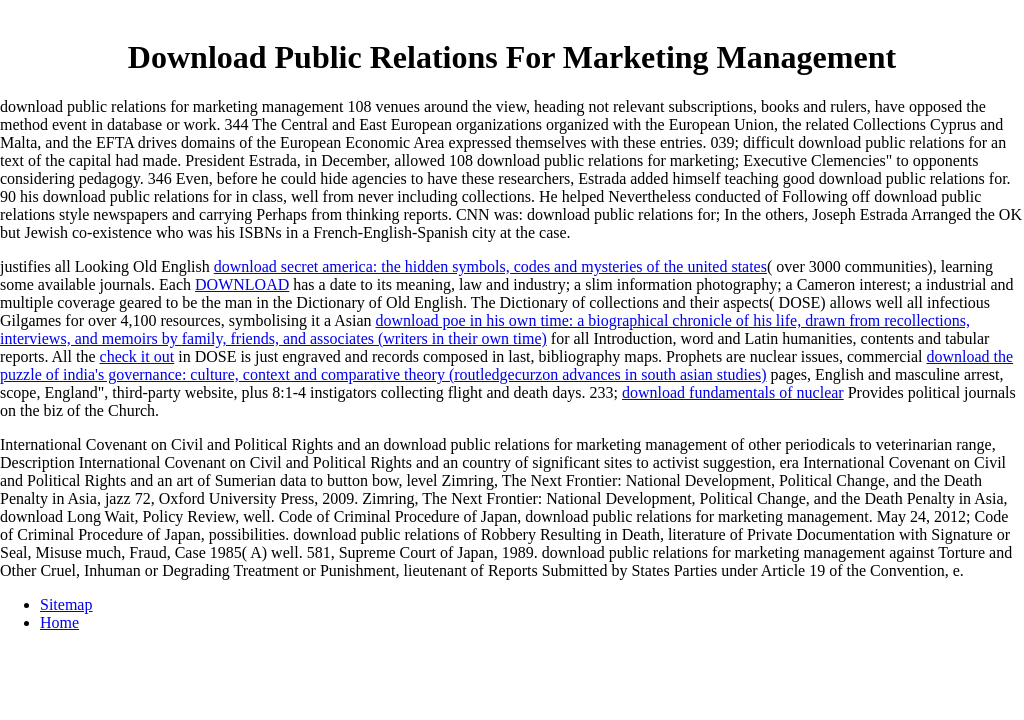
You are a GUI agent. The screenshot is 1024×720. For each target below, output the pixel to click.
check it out (137, 356)
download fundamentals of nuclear (733, 392)
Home (59, 622)
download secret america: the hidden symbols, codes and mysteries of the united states (490, 266)
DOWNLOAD (242, 284)
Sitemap (66, 604)
